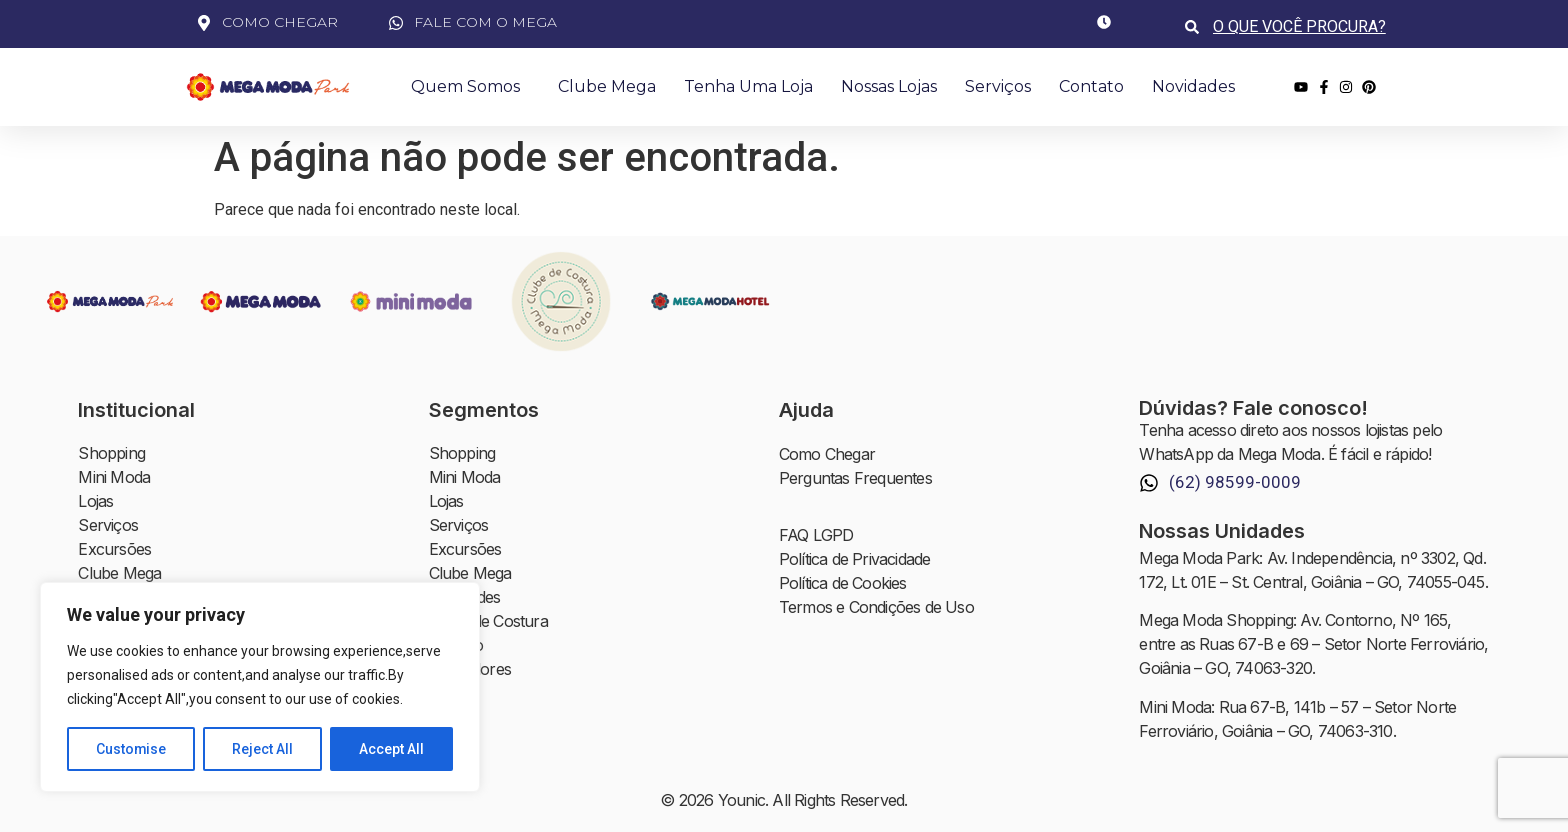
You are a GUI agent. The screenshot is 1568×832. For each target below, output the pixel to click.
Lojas (95, 502)
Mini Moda (114, 478)
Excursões (114, 550)
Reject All (263, 749)
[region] (260, 687)
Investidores (470, 670)
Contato (1091, 86)
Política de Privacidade (855, 560)
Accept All (391, 749)
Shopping (111, 454)
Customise (131, 749)
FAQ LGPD (816, 536)
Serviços (998, 86)
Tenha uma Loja (748, 86)
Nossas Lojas (889, 86)
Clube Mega (607, 86)
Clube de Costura (488, 622)
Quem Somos (470, 87)
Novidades (1193, 86)
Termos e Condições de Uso (876, 608)
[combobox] (1301, 26)
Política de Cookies (843, 584)
